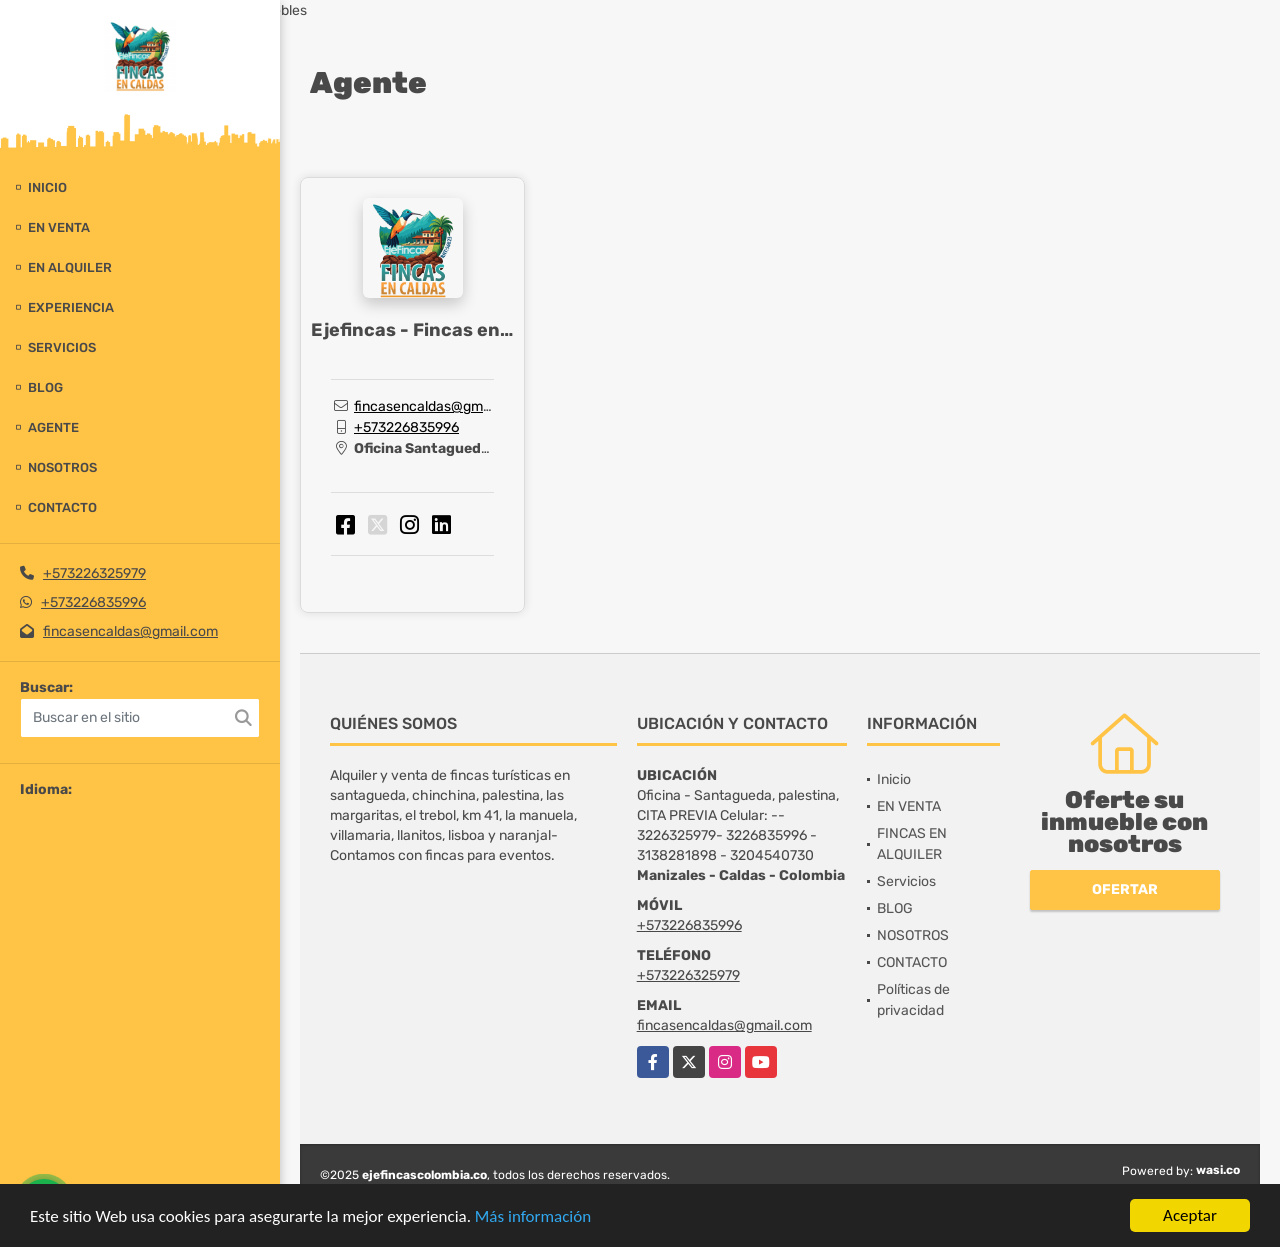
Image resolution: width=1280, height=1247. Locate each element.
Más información (533, 1216)
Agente (53, 427)
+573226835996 (93, 602)
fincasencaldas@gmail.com (130, 631)
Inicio (47, 187)
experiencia (71, 307)
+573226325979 (94, 573)
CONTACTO (62, 507)
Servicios (62, 347)
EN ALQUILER (70, 267)
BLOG (45, 387)
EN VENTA (59, 227)
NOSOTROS (62, 467)
